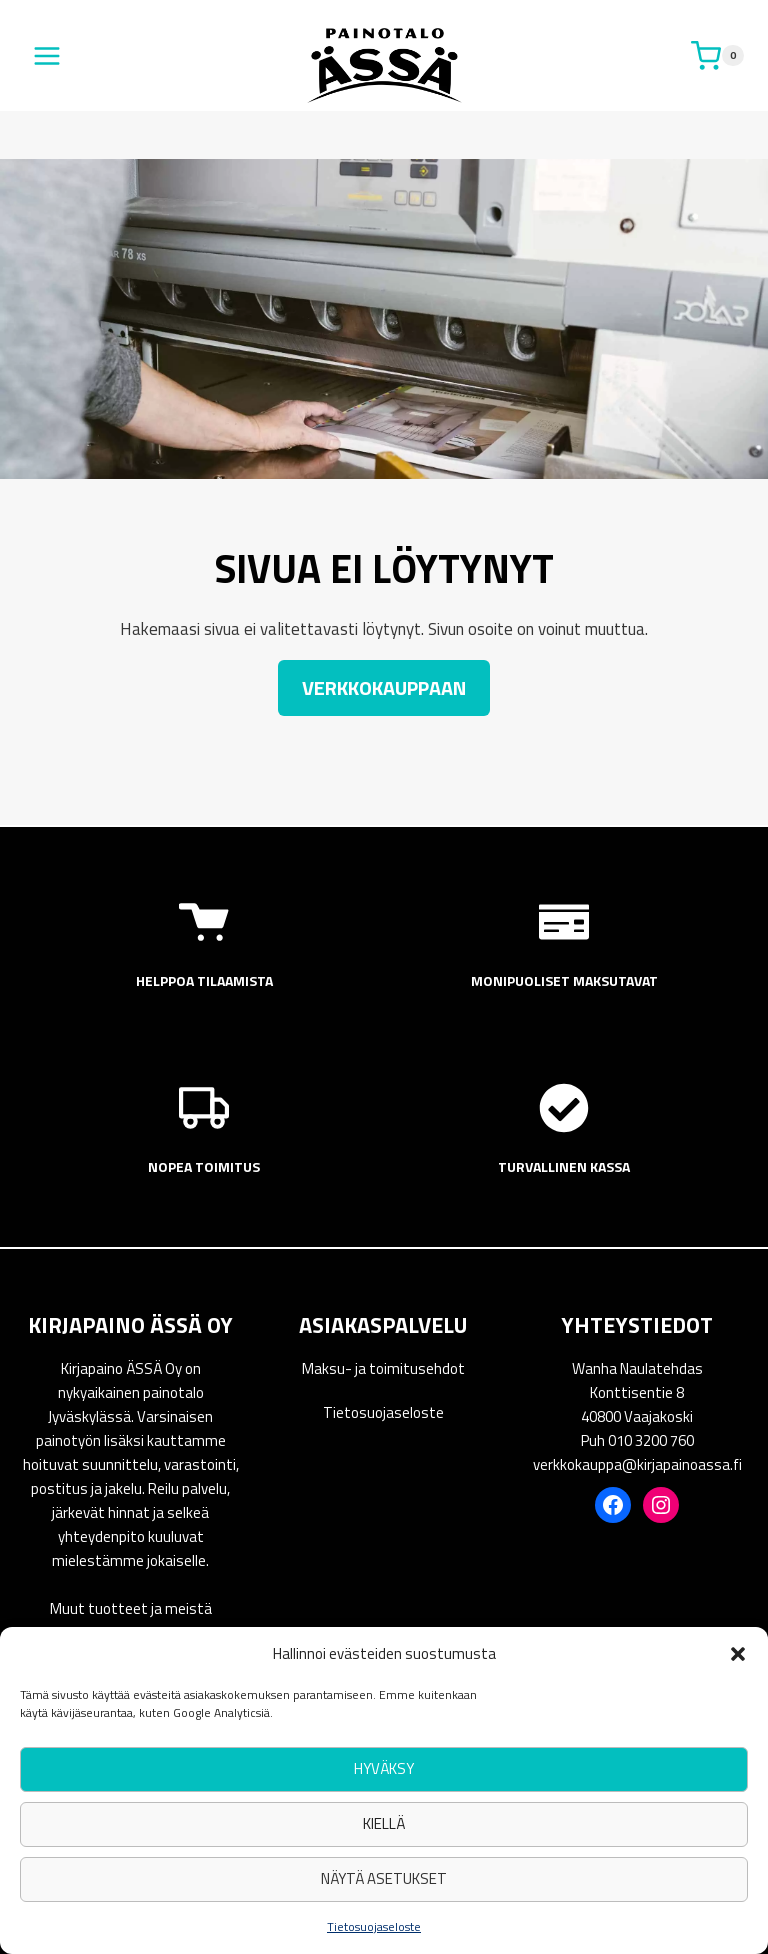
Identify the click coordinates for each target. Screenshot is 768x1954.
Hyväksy (384, 1768)
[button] (738, 1654)
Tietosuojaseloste (374, 1926)
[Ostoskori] (717, 56)
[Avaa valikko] (47, 55)
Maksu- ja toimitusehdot (383, 1368)
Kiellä (384, 1823)
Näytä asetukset (384, 1878)
